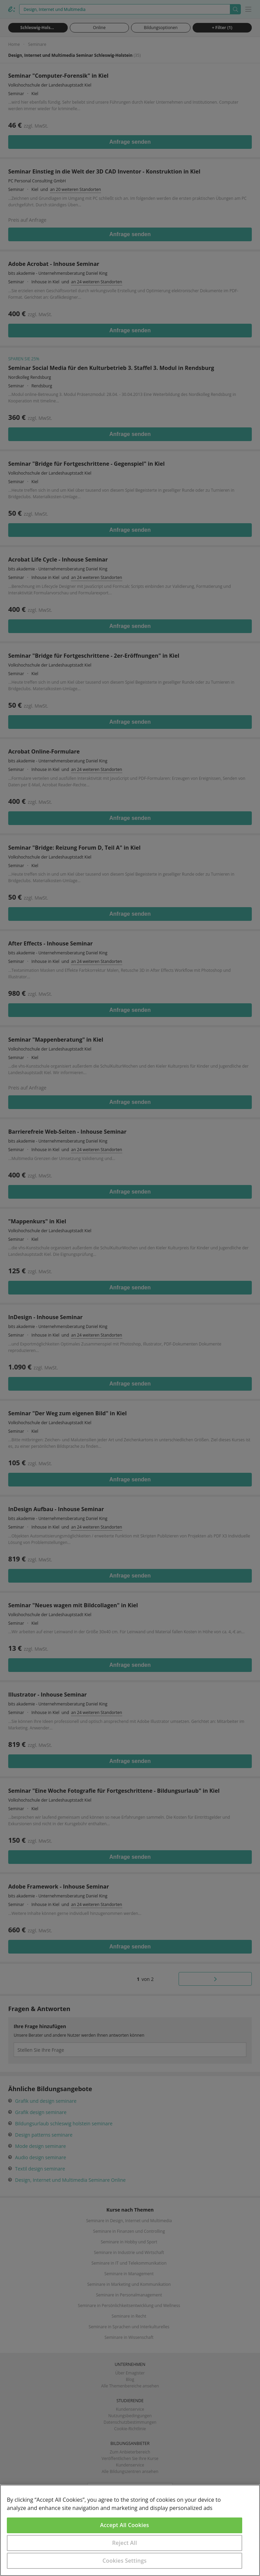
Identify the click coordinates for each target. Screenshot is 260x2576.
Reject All (124, 2543)
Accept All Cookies (124, 2525)
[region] (130, 2530)
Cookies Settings (125, 2560)
